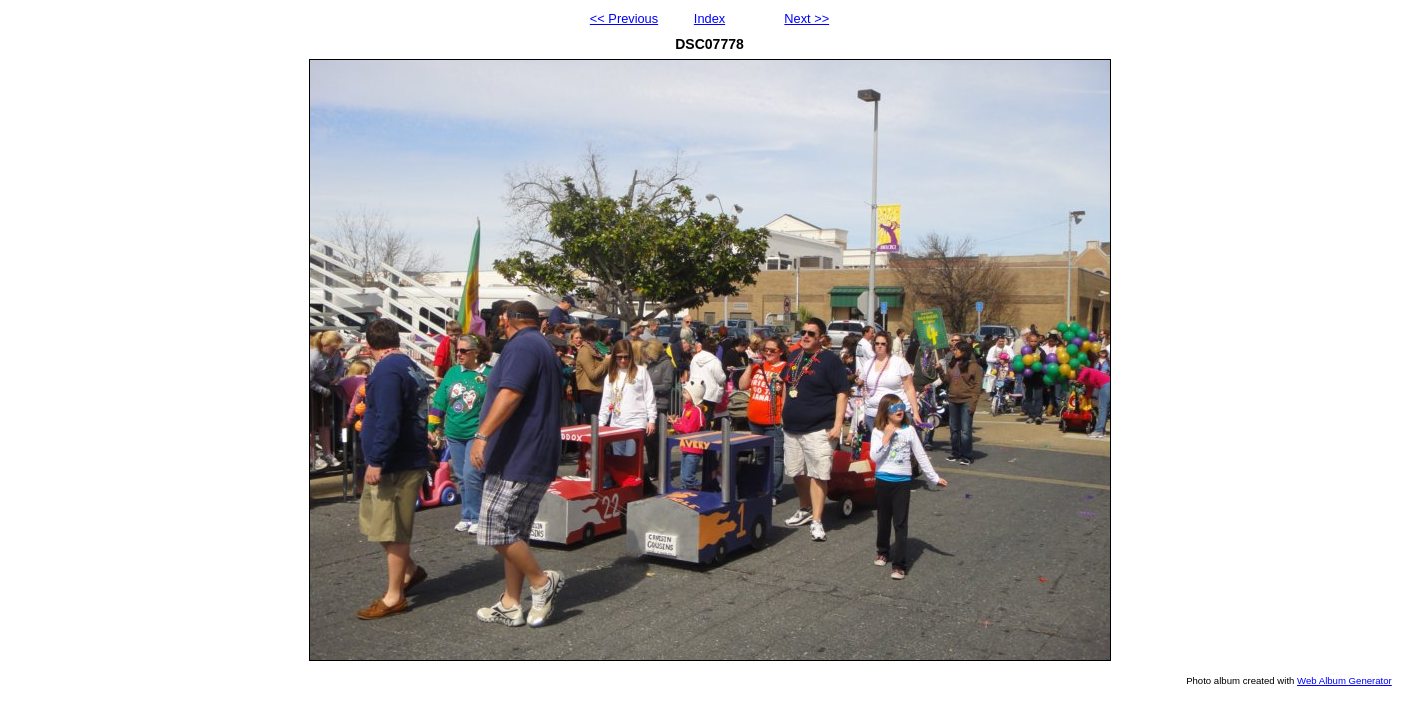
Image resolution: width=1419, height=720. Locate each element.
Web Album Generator (1344, 680)
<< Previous (624, 18)
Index (709, 18)
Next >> (806, 18)
